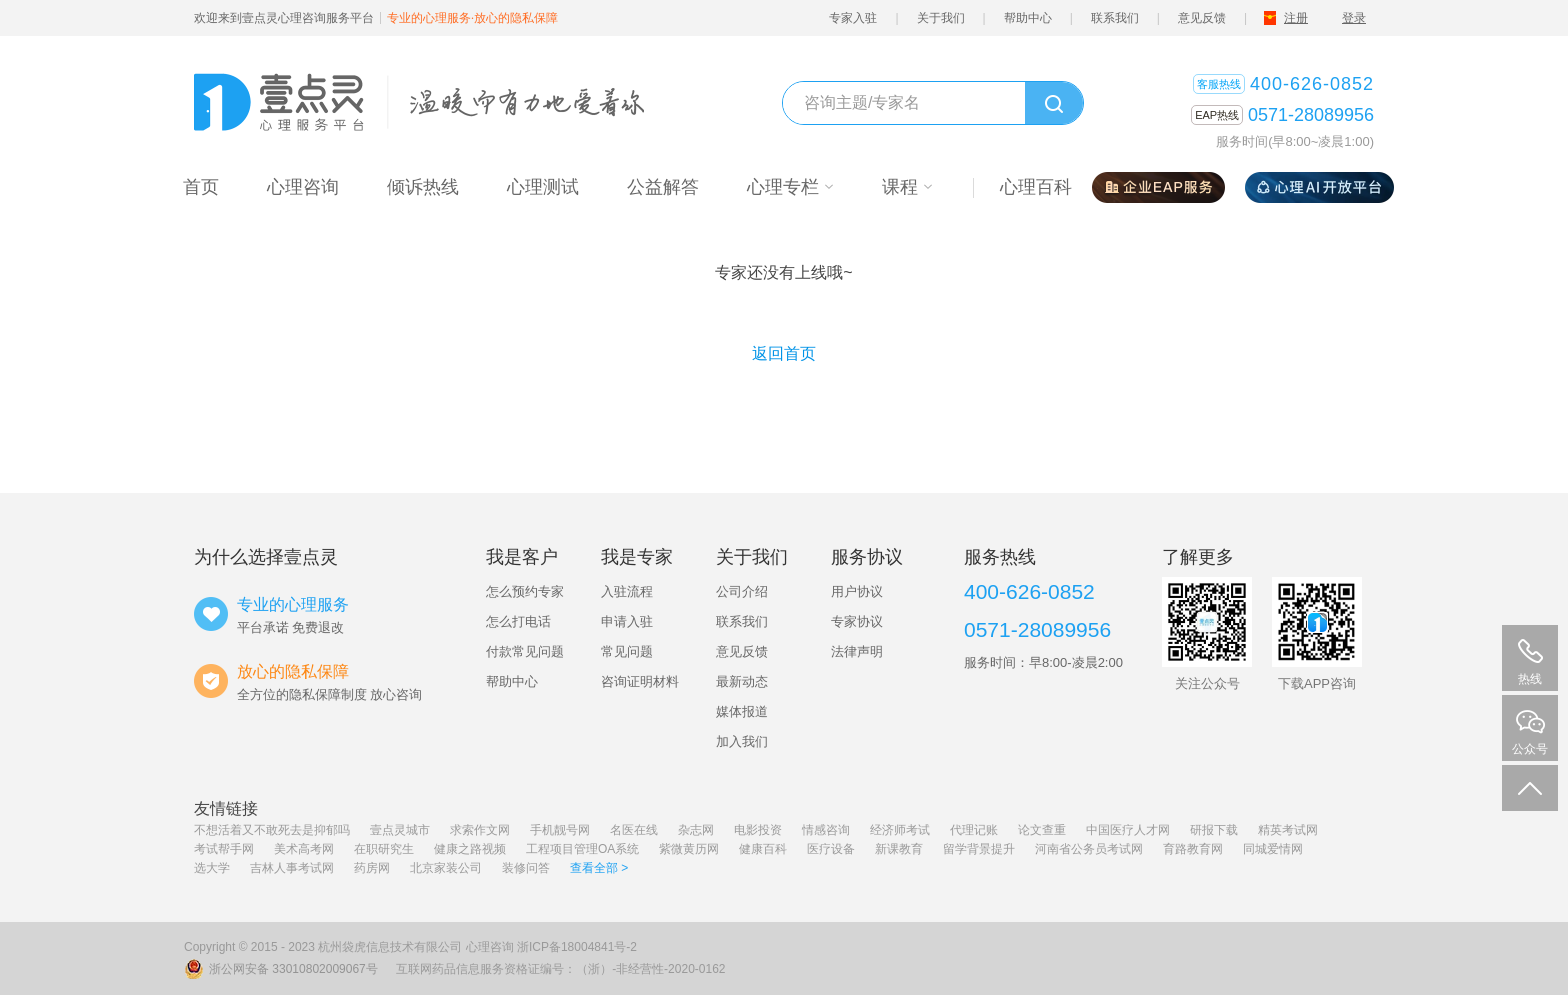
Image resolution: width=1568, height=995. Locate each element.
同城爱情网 (1273, 849)
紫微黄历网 (689, 849)
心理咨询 (490, 947)
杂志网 (696, 830)
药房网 (372, 868)
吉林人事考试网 (292, 868)
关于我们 (941, 18)
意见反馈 (1202, 18)
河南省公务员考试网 (1089, 849)
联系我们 (1115, 18)
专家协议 (857, 621)
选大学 (212, 868)
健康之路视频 (470, 849)
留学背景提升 (979, 849)
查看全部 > (599, 868)
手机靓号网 (560, 830)
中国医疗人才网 (1128, 830)
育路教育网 (1193, 849)
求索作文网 (480, 830)
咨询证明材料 (640, 681)
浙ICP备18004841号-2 (577, 947)
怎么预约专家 (525, 591)
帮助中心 (1028, 18)
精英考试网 (1288, 830)
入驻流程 (627, 591)
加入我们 (742, 741)
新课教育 (899, 849)
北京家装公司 (446, 868)
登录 (1354, 18)
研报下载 (1214, 830)
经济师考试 (900, 830)
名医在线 (634, 830)
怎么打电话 (518, 621)
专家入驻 (853, 18)
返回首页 (784, 353)
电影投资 (758, 830)
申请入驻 (627, 621)
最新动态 (742, 681)
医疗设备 (831, 849)
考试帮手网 (224, 849)
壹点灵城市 (400, 830)
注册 (1296, 18)
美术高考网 (304, 849)
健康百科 (763, 849)
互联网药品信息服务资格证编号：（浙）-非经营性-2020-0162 (560, 969)
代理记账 (974, 830)
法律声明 (857, 651)
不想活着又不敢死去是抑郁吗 (272, 830)
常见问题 (627, 651)
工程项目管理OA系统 (582, 849)
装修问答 (526, 868)
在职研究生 (384, 849)
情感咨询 (826, 830)
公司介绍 (742, 591)
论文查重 (1042, 830)
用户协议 (857, 591)
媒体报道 (742, 711)
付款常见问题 (525, 651)
